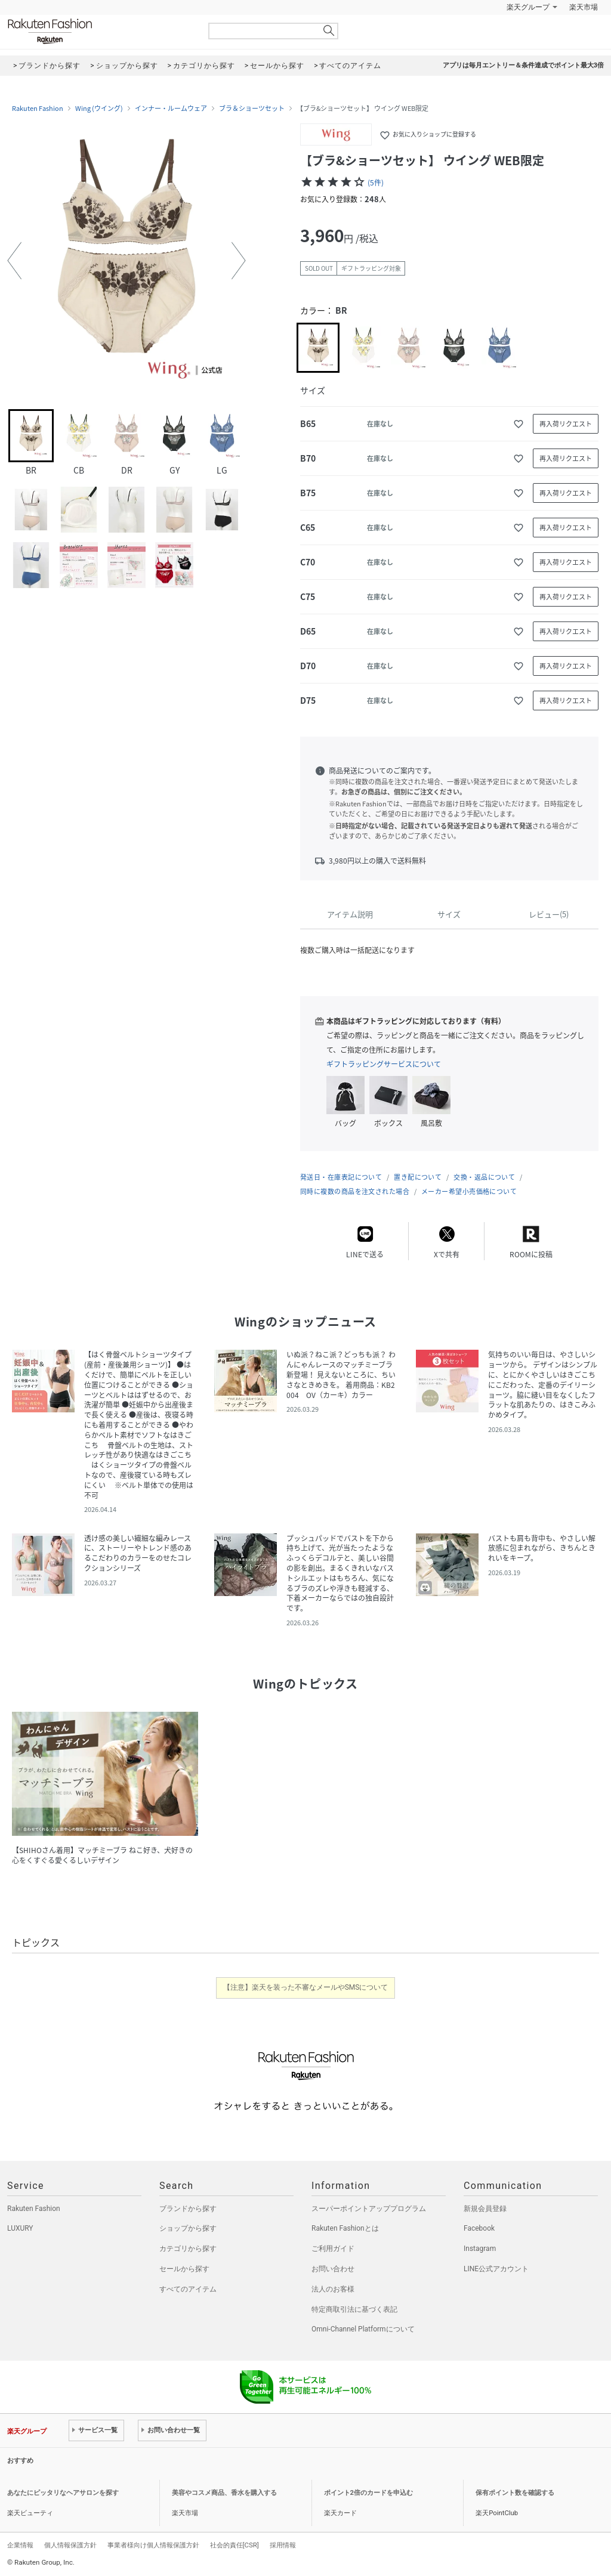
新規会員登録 (485, 2208)
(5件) (376, 182)
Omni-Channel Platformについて (363, 2329)
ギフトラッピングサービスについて (383, 1064)
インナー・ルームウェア (171, 108)
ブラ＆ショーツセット (252, 108)
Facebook (479, 2228)
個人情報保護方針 (70, 2545)
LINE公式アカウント (496, 2269)
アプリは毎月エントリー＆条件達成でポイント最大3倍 (523, 65)
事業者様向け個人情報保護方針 (153, 2545)
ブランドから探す (188, 2208)
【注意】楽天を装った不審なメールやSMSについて (305, 1987)
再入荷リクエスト (565, 424)
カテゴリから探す (188, 2248)
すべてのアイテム (188, 2289)
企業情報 (20, 2545)
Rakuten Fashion (99, 31)
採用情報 (283, 2545)
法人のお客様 (332, 2289)
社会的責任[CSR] (234, 2545)
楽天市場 (583, 7)
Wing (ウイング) (99, 108)
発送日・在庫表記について (341, 1177)
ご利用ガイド (332, 2248)
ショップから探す (188, 2228)
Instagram (480, 2248)
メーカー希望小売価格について (469, 1191)
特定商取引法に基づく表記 (354, 2309)
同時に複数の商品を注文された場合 (354, 1191)
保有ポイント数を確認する (515, 2493)
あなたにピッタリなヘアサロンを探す (63, 2493)
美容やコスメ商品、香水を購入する (224, 2493)
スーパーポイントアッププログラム (368, 2208)
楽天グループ (528, 7)
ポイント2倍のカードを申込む (368, 2493)
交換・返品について (484, 1177)
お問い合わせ (332, 2269)
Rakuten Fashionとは (345, 2228)
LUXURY (20, 2228)
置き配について (418, 1177)
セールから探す (184, 2269)
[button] (14, 260)
